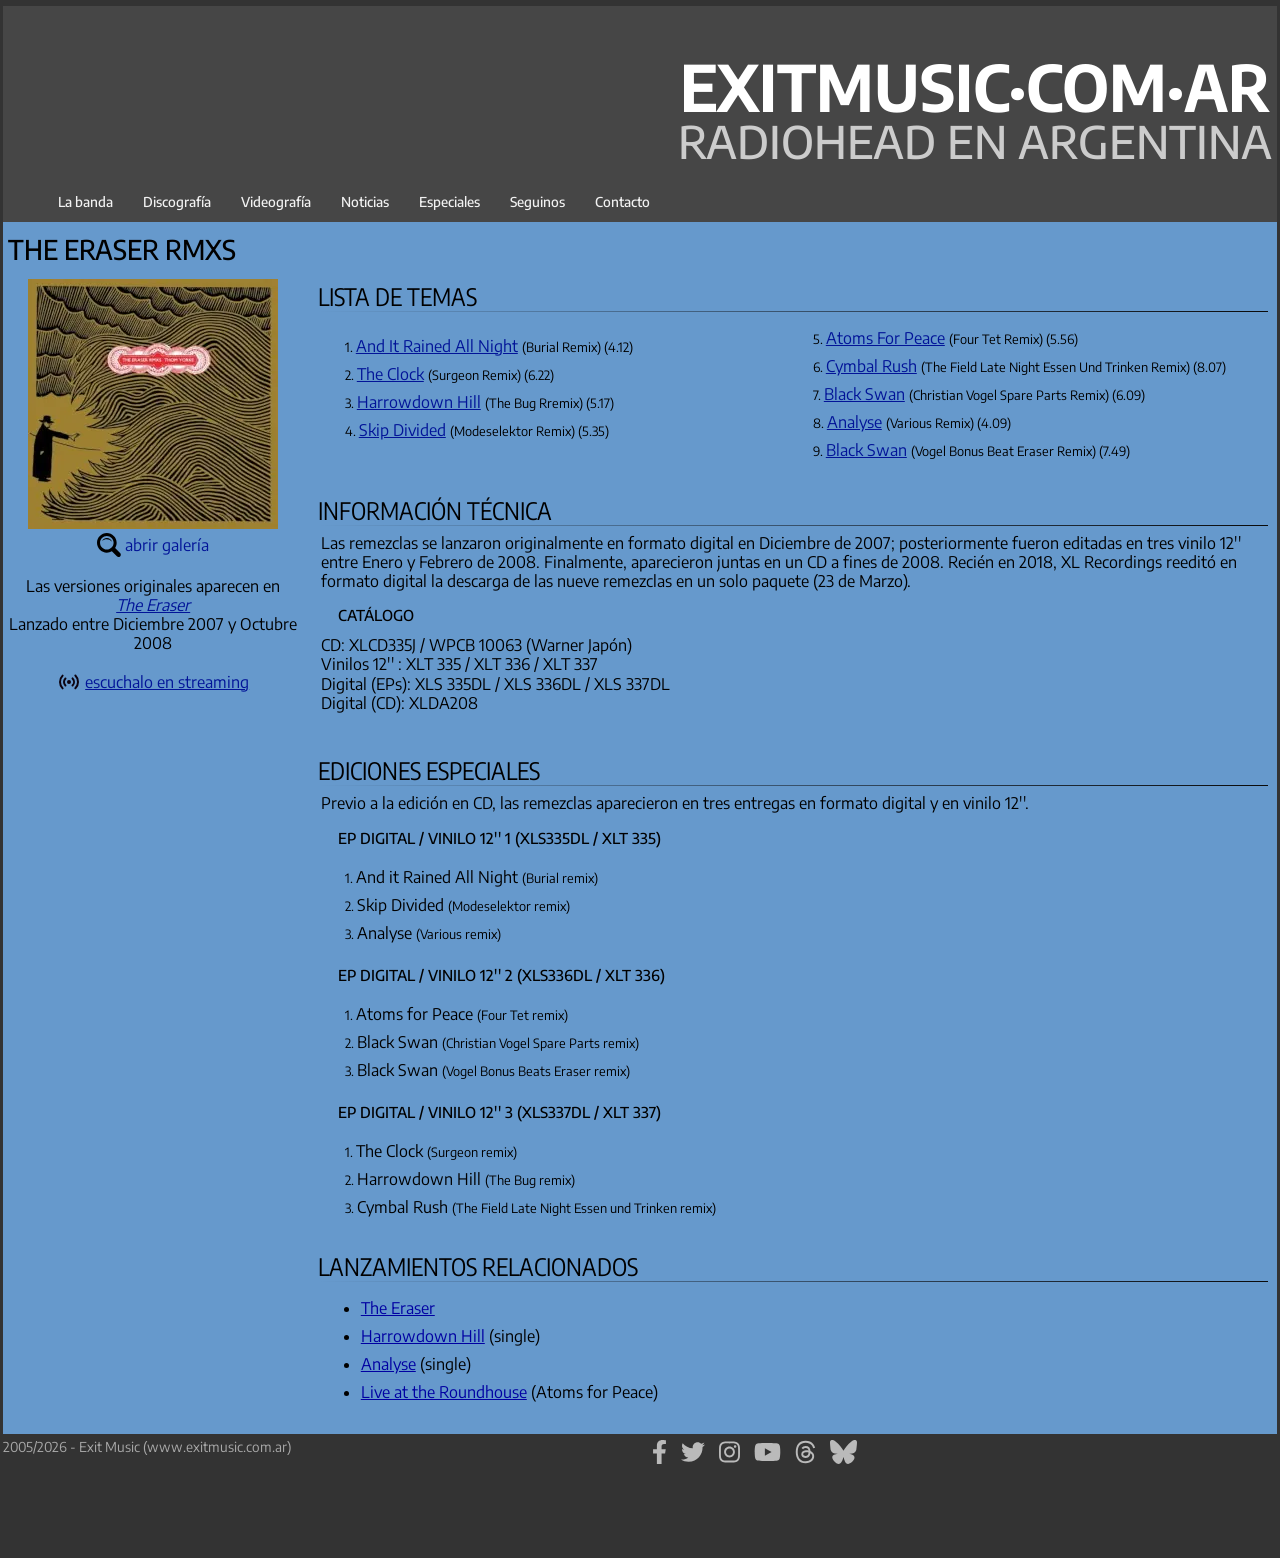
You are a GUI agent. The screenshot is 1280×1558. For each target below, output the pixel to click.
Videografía (276, 201)
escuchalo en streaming (167, 682)
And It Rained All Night (437, 346)
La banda (85, 201)
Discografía (177, 201)
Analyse (854, 422)
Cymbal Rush (871, 366)
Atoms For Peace (885, 338)
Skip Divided (402, 430)
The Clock (390, 374)
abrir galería (167, 545)
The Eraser (153, 605)
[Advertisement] (153, 1079)
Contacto (622, 201)
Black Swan (864, 394)
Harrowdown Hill (419, 402)
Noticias (365, 201)
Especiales (449, 201)
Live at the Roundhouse (444, 1392)
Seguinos (537, 201)
